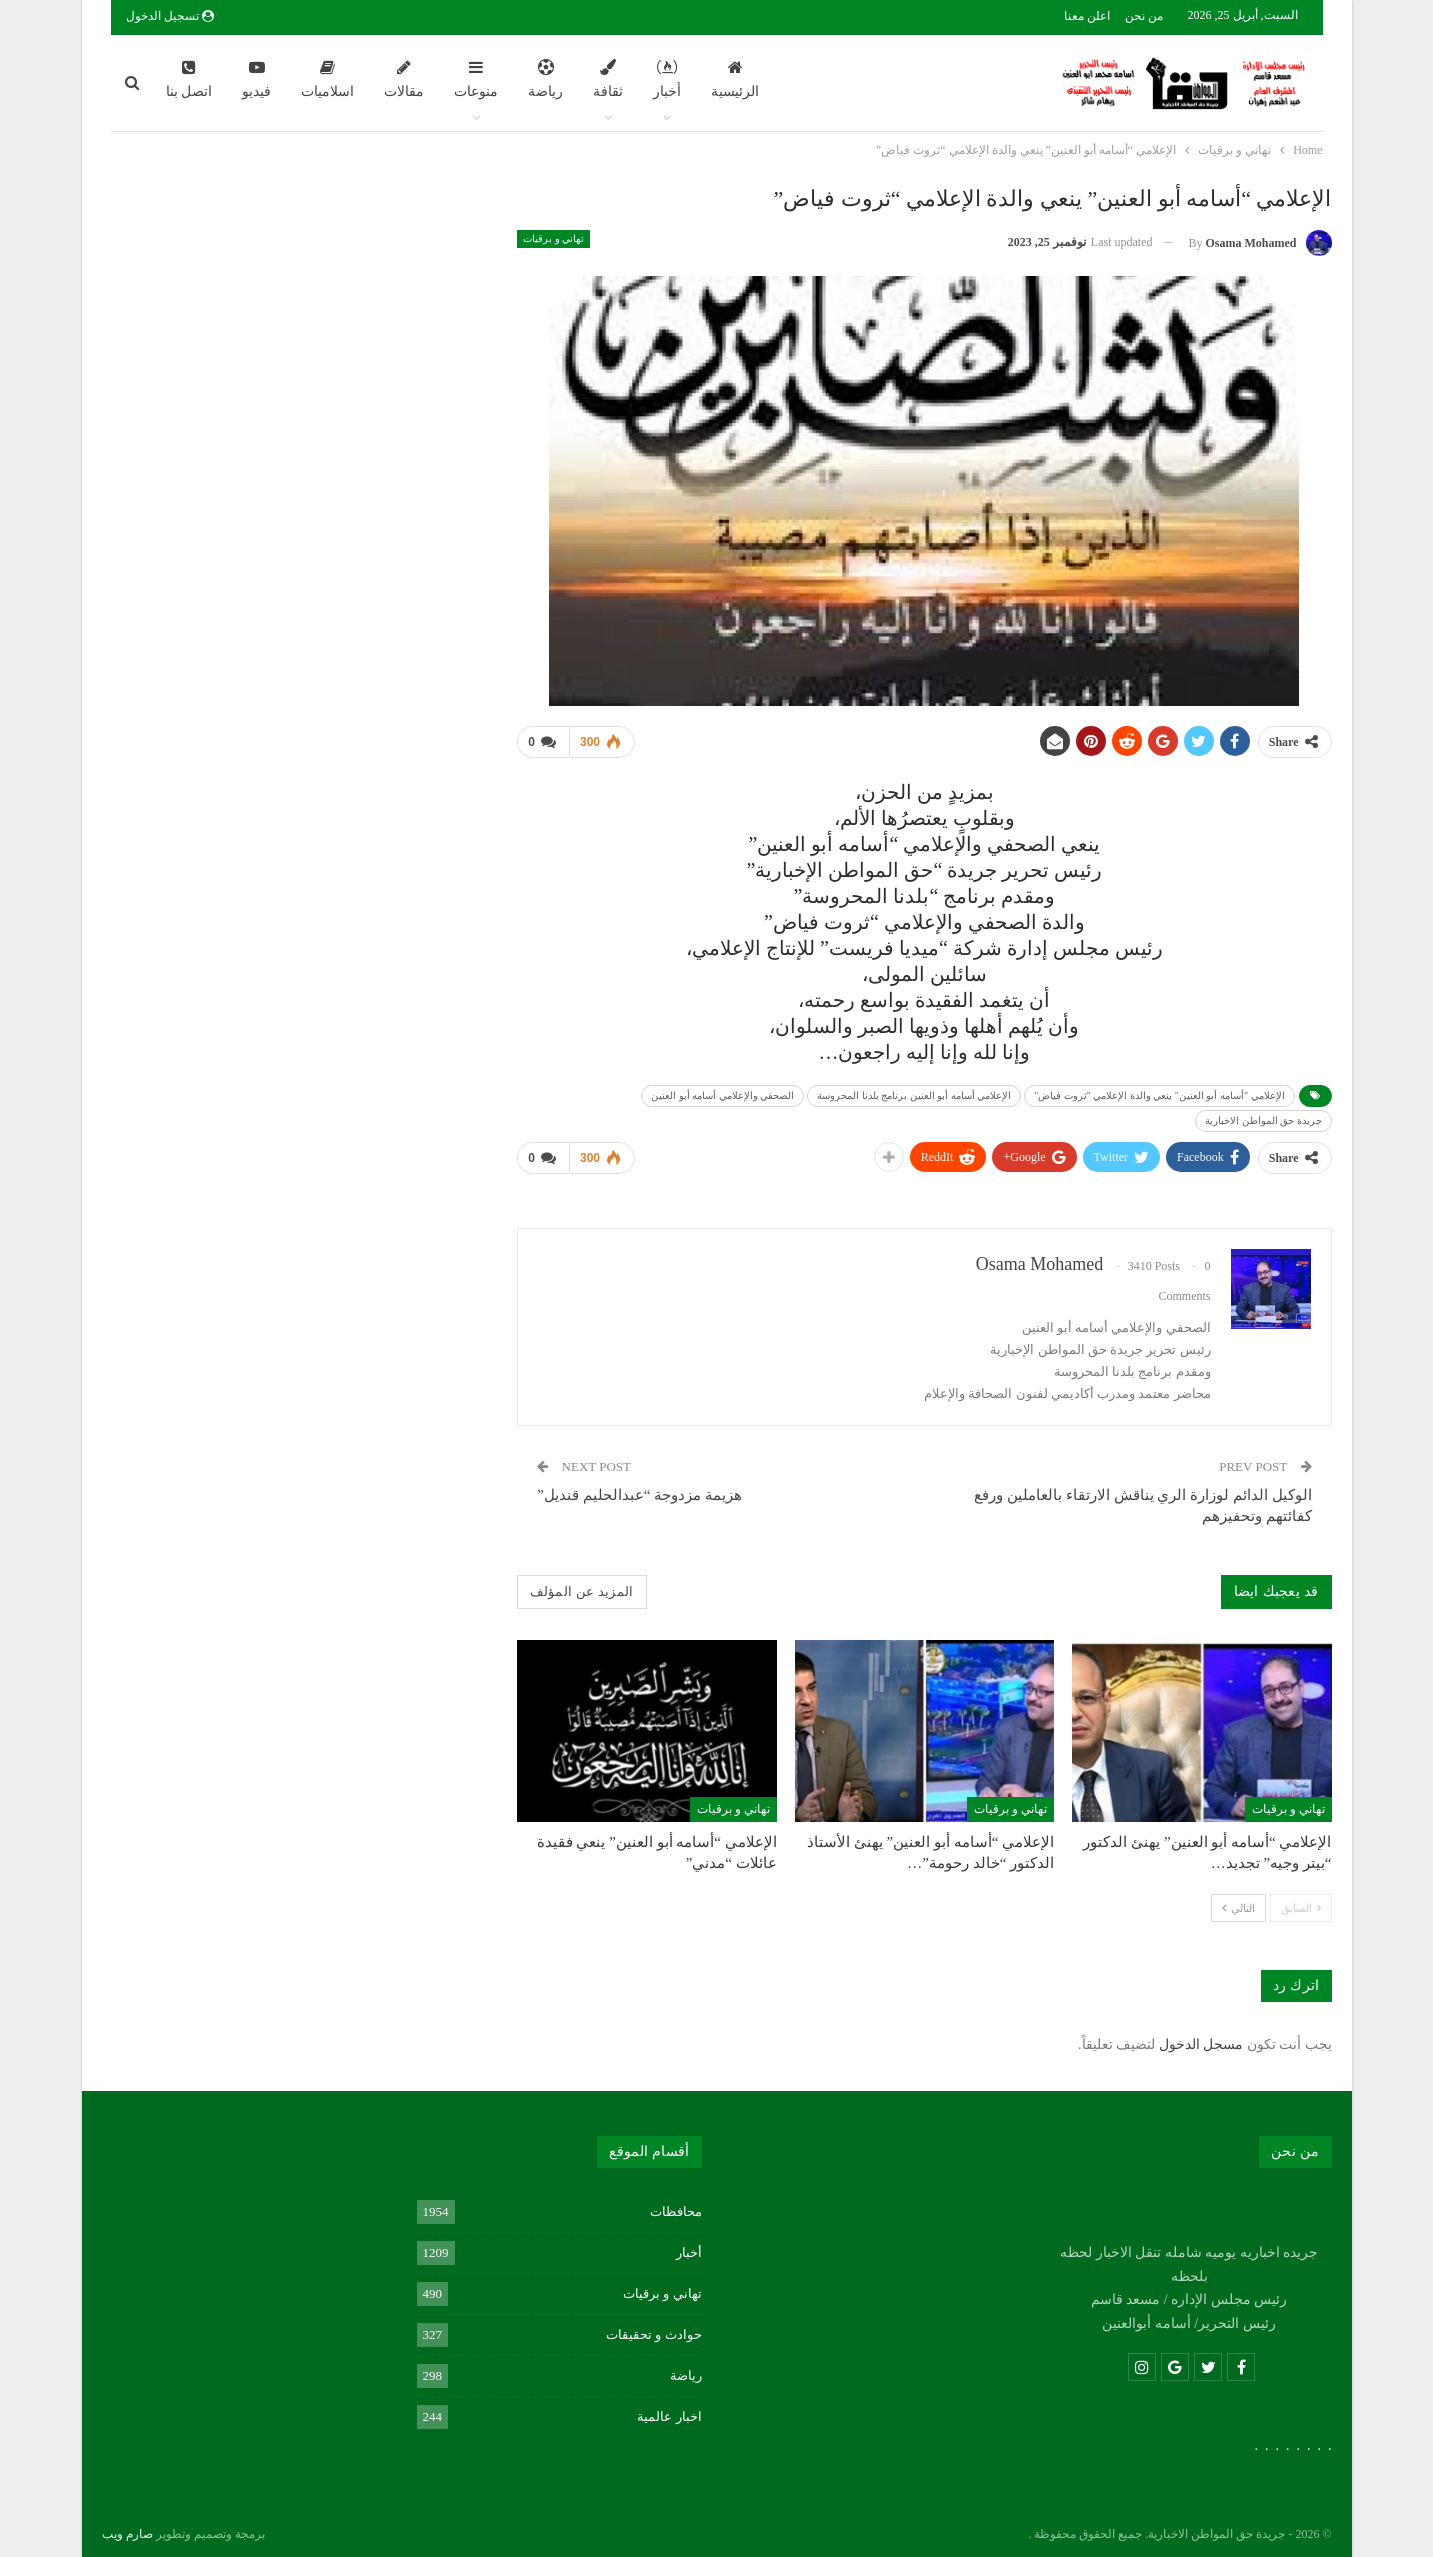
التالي (1238, 1899)
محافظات (676, 2203)
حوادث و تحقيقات (654, 2326)
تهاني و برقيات (553, 238)
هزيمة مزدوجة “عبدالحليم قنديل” (639, 1487)
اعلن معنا (1087, 16)
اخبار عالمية (669, 2408)
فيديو (256, 79)
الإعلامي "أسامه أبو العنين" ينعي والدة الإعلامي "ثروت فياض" (1159, 1091)
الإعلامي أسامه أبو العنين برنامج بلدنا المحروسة (914, 1091)
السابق (1301, 1899)
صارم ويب (127, 2526)
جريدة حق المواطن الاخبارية (1263, 1116)
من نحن (1144, 16)
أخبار (667, 79)
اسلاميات (327, 79)
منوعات (476, 79)
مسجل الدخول (1201, 2036)
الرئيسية (735, 79)
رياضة (545, 79)
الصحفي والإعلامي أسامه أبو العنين (722, 1091)
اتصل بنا (189, 79)
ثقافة (608, 79)
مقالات (404, 79)
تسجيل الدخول (170, 16)
